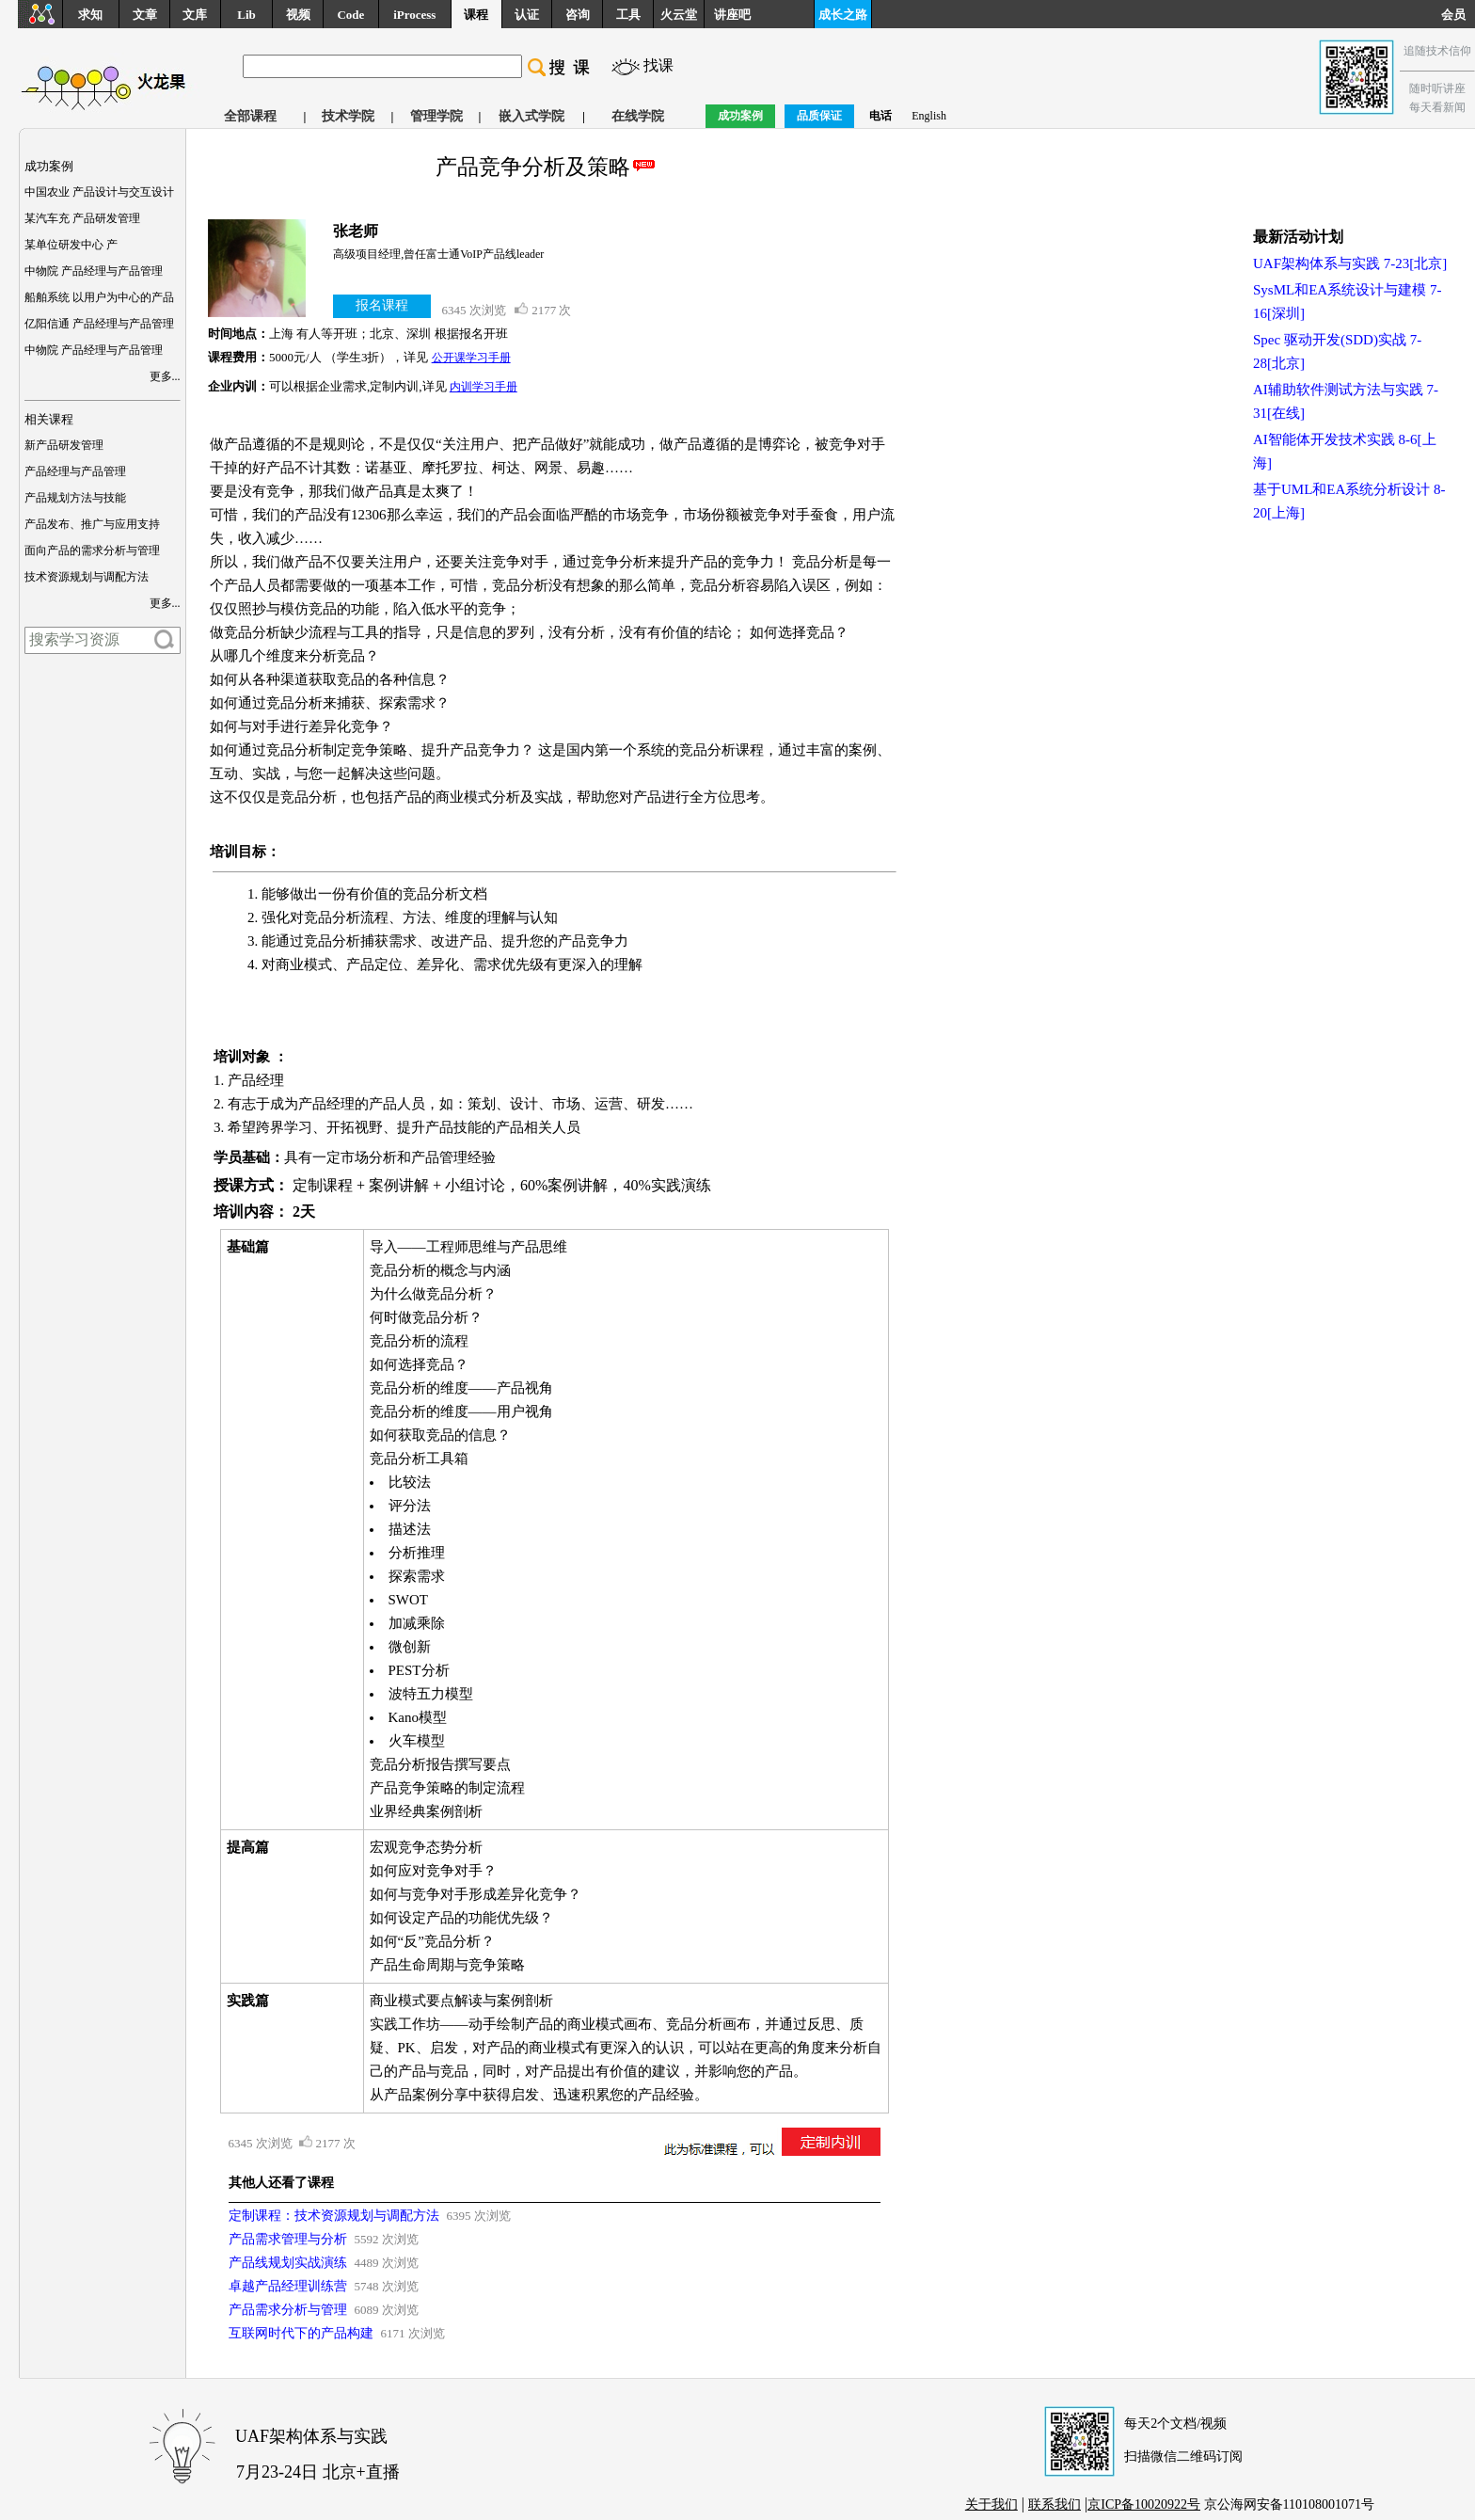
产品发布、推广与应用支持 (92, 524)
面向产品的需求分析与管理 (92, 550)
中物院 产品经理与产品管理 (93, 271)
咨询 (577, 15)
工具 (628, 15)
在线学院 (637, 116)
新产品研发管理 (63, 445)
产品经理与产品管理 (75, 471)
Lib (246, 15)
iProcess (414, 15)
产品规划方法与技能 (75, 497)
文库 (194, 15)
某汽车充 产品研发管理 (82, 218)
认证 (527, 15)
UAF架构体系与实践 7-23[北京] (1350, 263)
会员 (1458, 15)
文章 (145, 15)
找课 (658, 65)
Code (350, 15)
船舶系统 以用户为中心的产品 (99, 297)
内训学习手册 (483, 386)
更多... (165, 376)
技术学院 (348, 116)
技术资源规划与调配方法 (86, 576)
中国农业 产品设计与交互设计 (99, 192)
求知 (90, 15)
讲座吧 (732, 15)
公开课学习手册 (471, 357)
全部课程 (250, 116)
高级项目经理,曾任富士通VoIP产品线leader (438, 254)
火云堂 (678, 15)
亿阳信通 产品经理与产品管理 (99, 323)
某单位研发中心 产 (71, 244)
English (929, 115)
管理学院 (436, 116)
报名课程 (382, 305)
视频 (298, 15)
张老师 (355, 231)
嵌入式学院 (531, 116)
